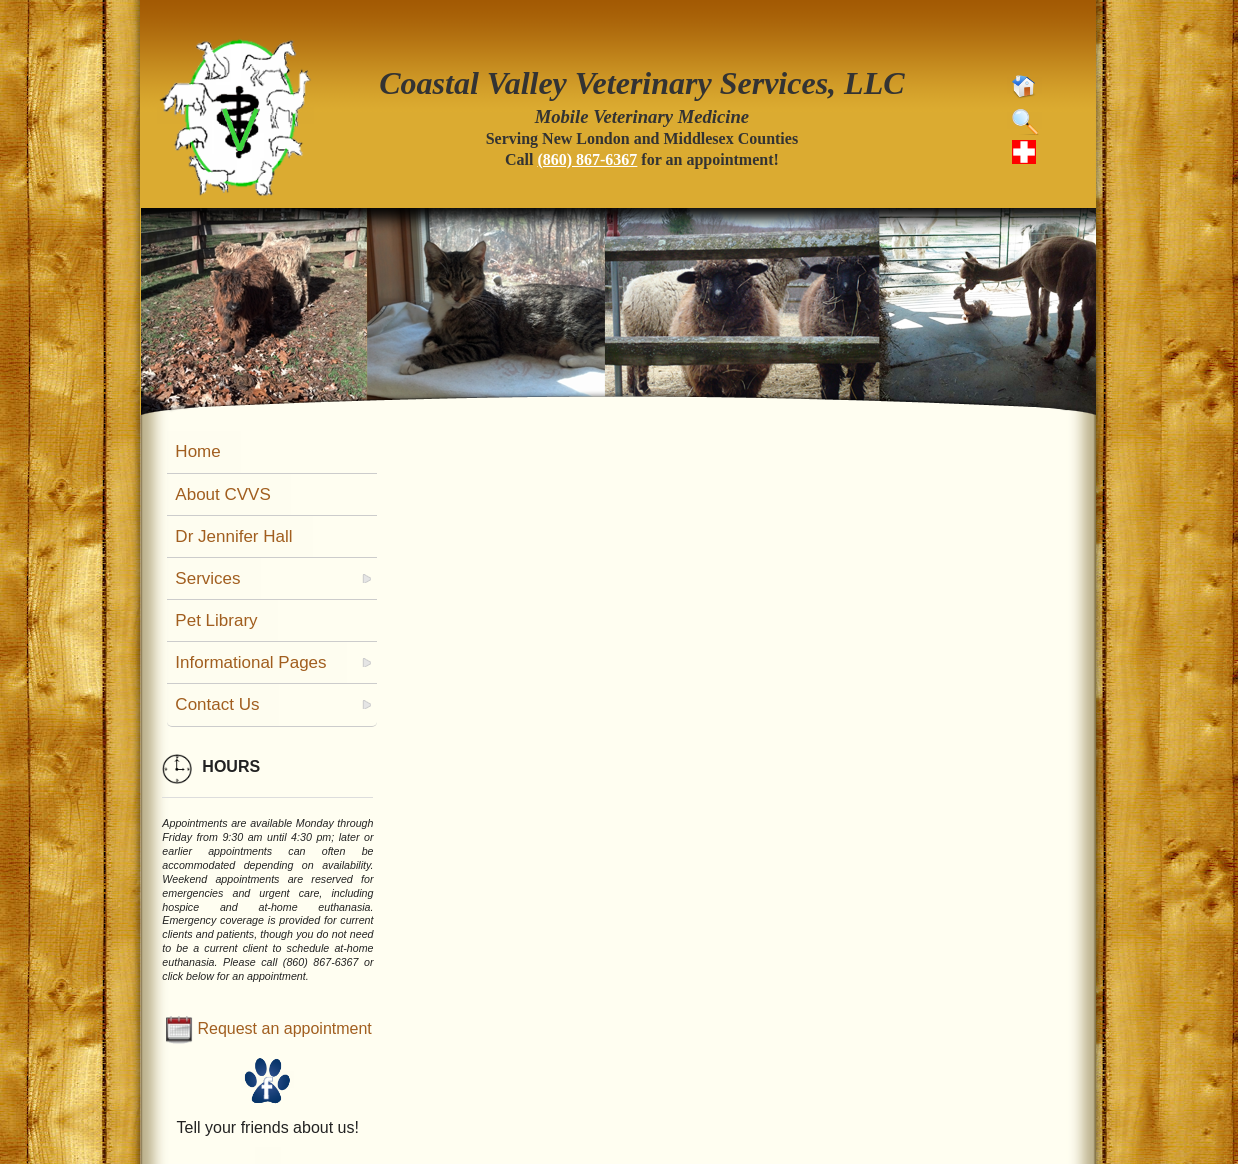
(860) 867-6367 (587, 159)
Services (207, 578)
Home (197, 451)
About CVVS (222, 494)
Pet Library (216, 620)
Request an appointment (284, 1028)
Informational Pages (250, 662)
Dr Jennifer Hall (233, 536)
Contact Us (217, 704)
